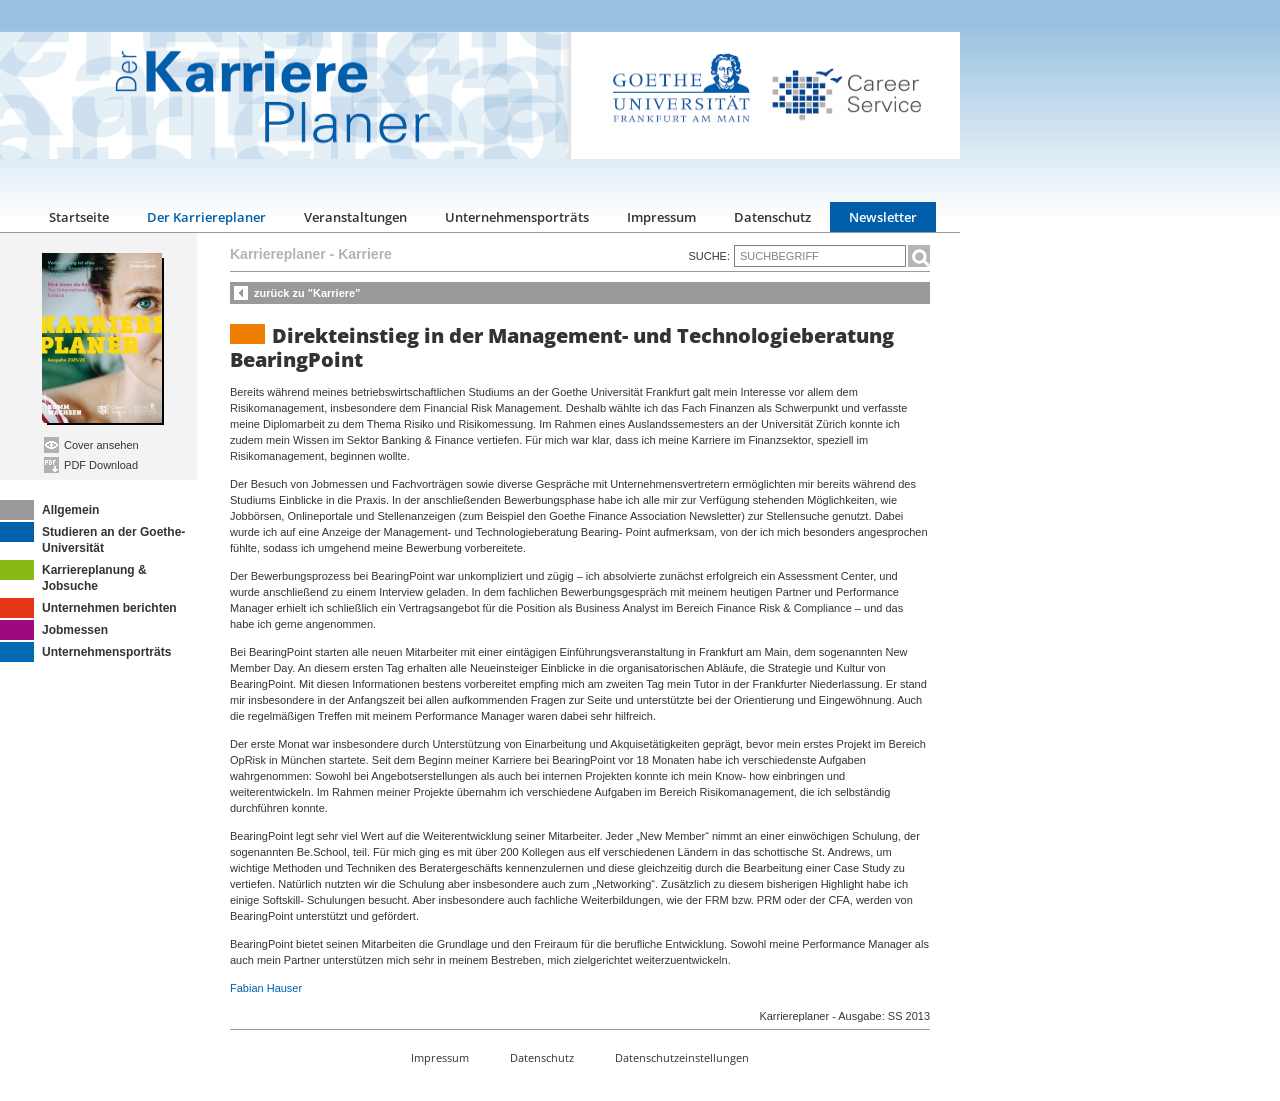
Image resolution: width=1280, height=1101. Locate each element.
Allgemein (49, 510)
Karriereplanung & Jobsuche (73, 576)
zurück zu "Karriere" (307, 293)
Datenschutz (772, 217)
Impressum (661, 217)
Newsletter (883, 217)
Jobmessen (54, 630)
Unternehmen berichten (88, 608)
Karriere (365, 254)
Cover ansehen (91, 445)
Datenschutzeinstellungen (682, 1057)
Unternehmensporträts (517, 217)
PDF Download (91, 465)
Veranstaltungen (355, 217)
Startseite (79, 217)
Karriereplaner (278, 254)
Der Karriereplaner (206, 217)
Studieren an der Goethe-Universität (92, 538)
